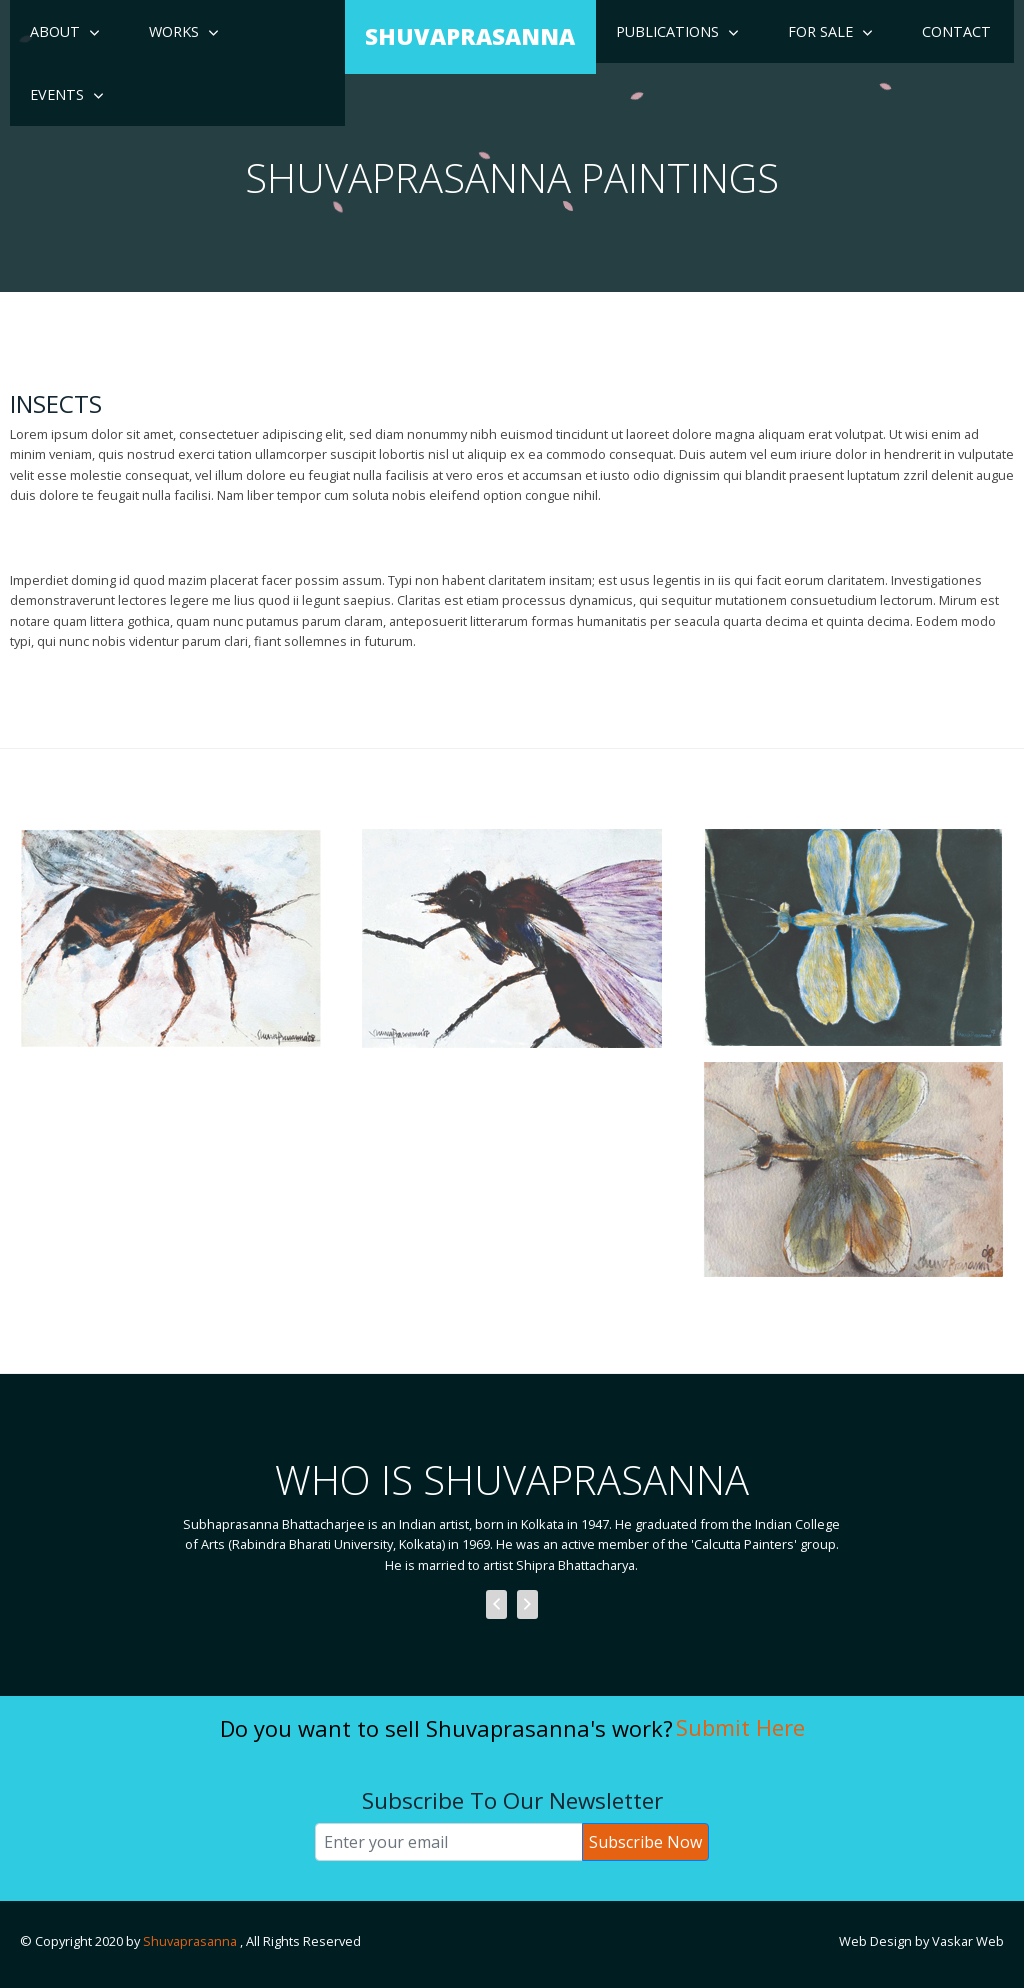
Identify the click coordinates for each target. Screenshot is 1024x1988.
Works (174, 31)
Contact (956, 31)
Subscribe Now (645, 1842)
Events (57, 94)
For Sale (820, 31)
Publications (667, 31)
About (55, 31)
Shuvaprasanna (191, 1941)
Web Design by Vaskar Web (921, 1941)
